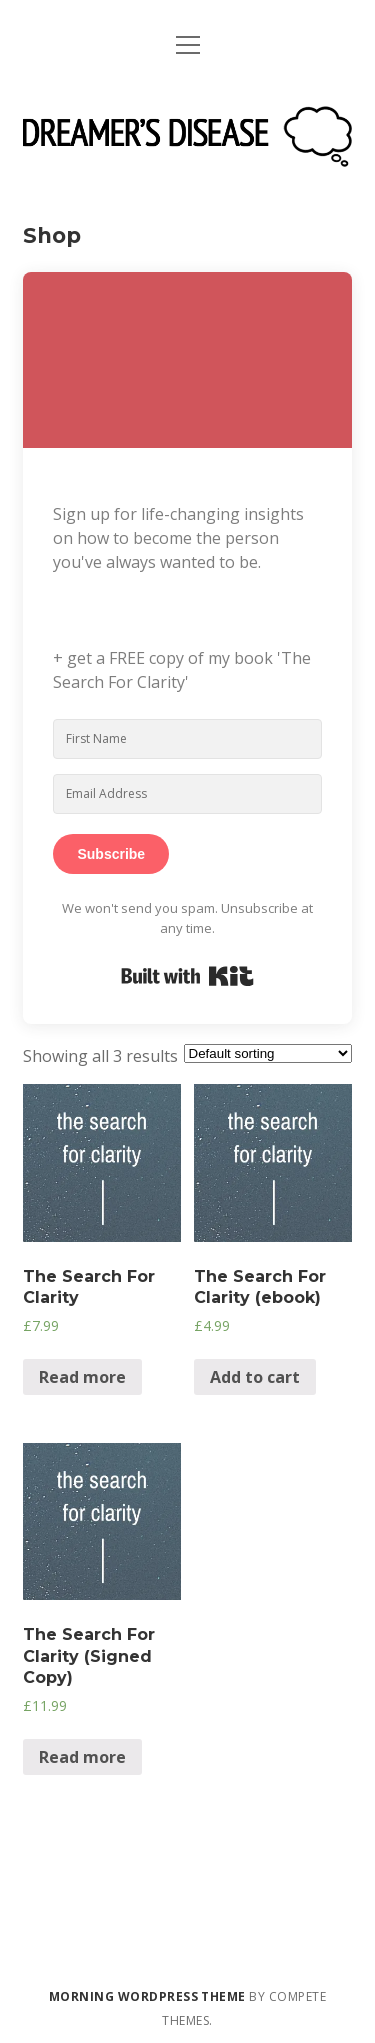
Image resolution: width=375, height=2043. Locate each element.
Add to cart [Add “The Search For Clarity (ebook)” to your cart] (255, 1377)
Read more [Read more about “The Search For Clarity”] (82, 1377)
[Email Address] (187, 794)
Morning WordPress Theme (147, 1996)
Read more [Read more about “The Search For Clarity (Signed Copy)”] (82, 1757)
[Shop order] (268, 1053)
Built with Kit (187, 976)
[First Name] (187, 739)
